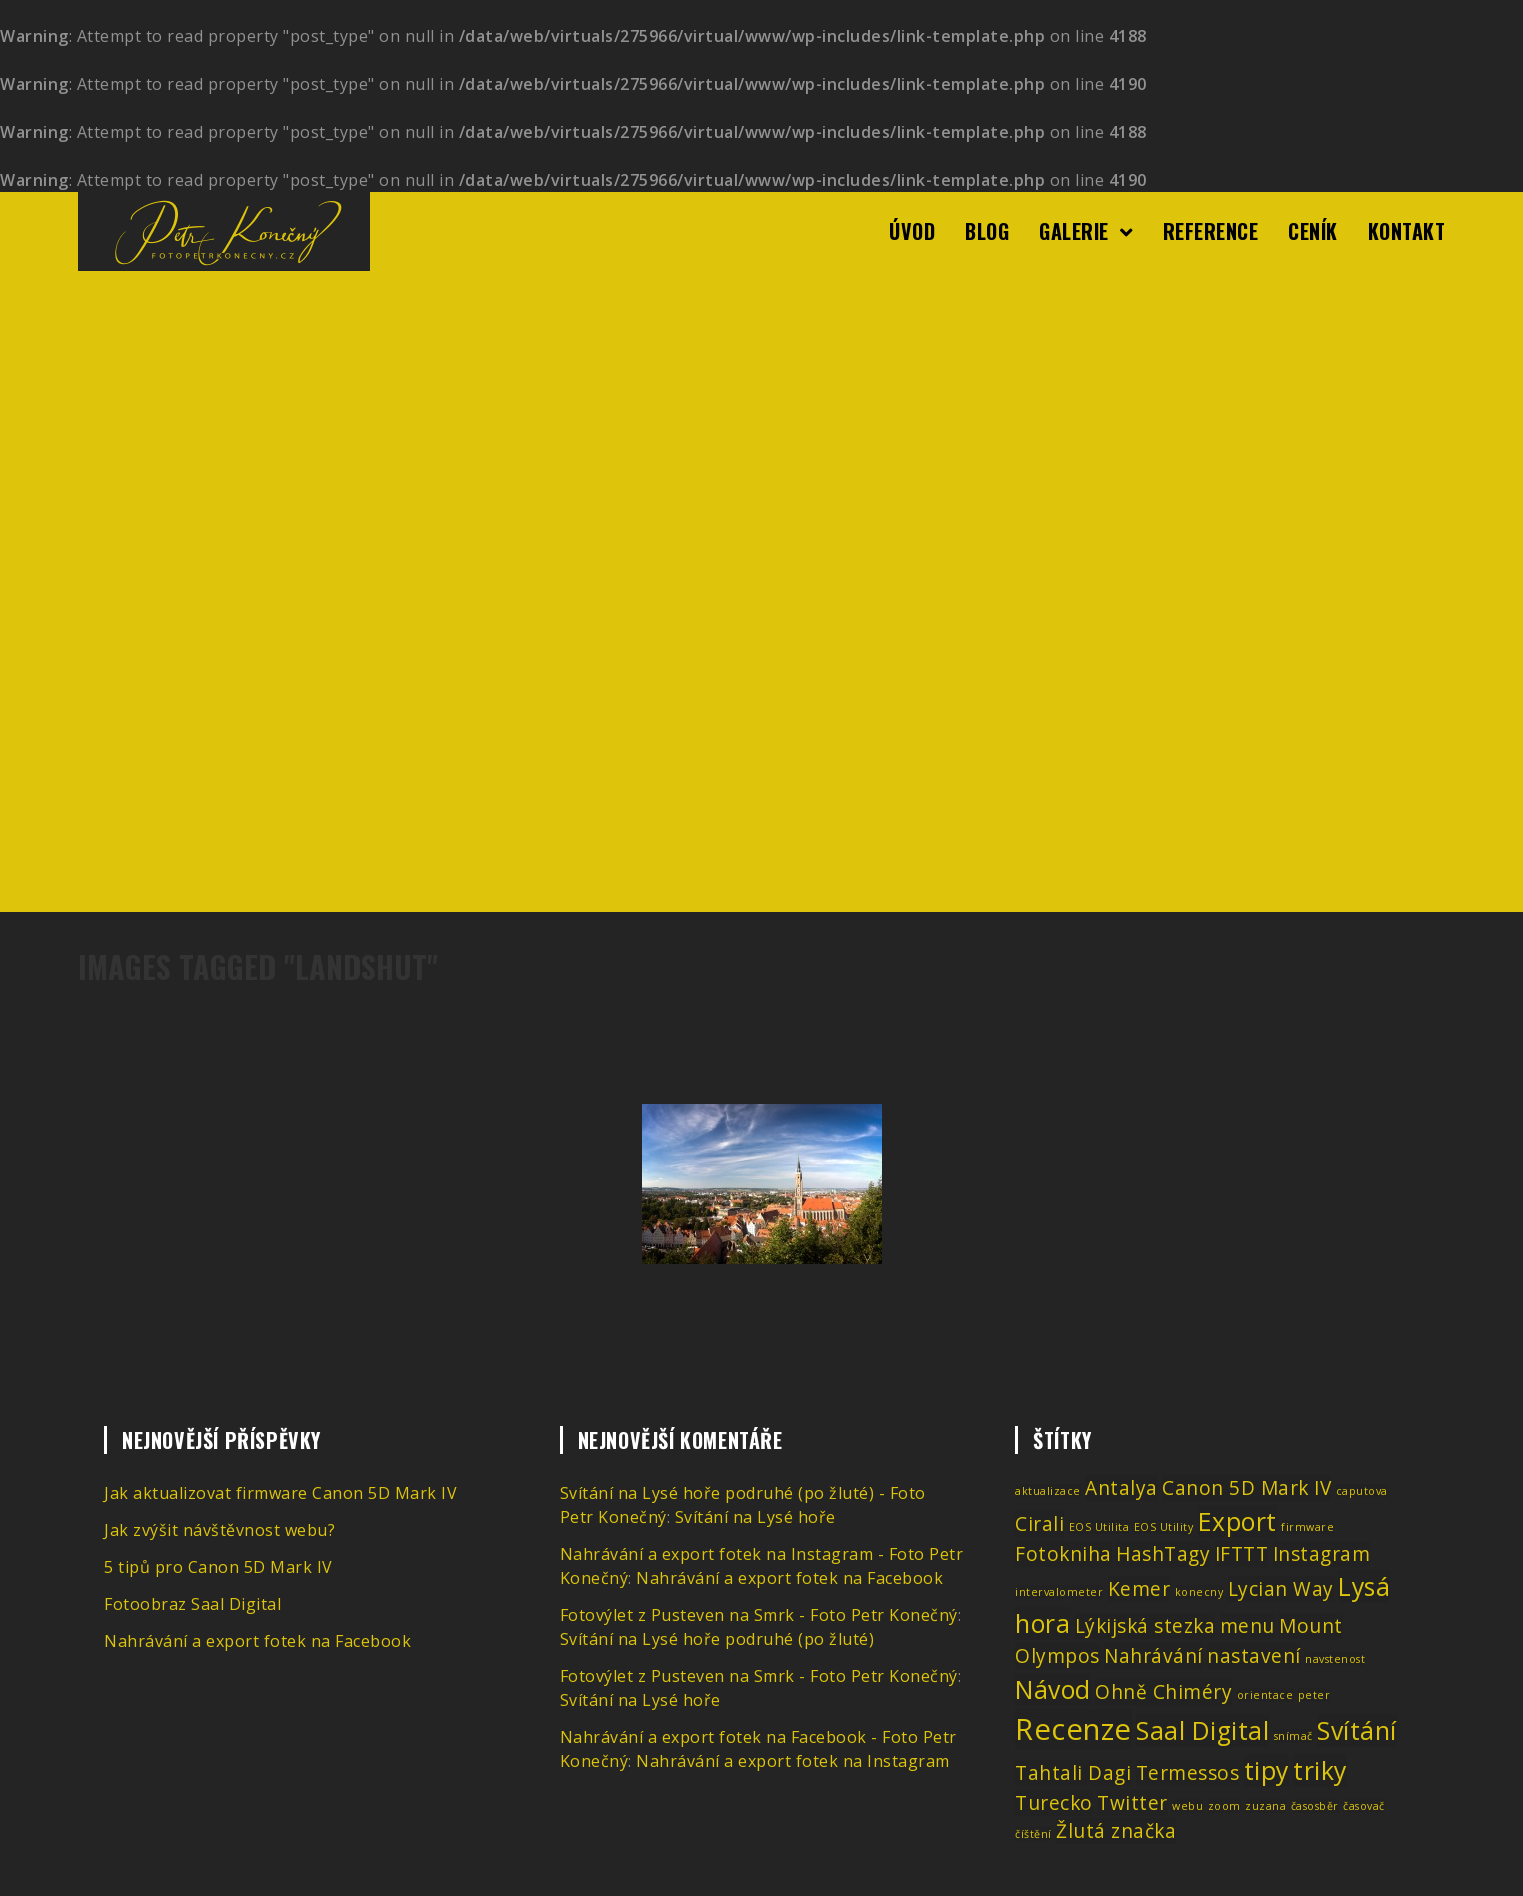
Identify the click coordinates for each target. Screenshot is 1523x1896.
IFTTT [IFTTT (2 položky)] (1242, 1554)
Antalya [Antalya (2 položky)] (1121, 1488)
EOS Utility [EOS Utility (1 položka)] (1164, 1527)
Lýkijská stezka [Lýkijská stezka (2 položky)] (1145, 1626)
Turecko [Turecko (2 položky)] (1054, 1803)
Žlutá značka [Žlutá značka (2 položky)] (1116, 1831)
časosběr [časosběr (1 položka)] (1315, 1806)
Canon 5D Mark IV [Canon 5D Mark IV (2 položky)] (1246, 1488)
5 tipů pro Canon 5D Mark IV (218, 1567)
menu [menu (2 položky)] (1247, 1626)
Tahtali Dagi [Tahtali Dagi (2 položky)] (1073, 1773)
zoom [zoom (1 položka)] (1224, 1806)
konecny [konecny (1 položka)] (1199, 1592)
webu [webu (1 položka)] (1187, 1806)
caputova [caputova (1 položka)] (1362, 1491)
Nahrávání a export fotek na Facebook (257, 1641)
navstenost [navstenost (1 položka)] (1335, 1659)
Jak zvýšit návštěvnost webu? (219, 1530)
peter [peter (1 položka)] (1314, 1695)
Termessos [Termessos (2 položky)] (1188, 1773)
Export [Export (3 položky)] (1237, 1521)
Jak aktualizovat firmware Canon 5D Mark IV (280, 1493)
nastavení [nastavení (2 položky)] (1254, 1656)
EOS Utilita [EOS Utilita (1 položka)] (1099, 1527)
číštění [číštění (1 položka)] (1033, 1834)
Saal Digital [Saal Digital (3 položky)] (1202, 1730)
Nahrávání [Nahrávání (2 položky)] (1153, 1656)
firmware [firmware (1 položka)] (1307, 1527)
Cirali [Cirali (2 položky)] (1039, 1524)
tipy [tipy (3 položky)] (1266, 1770)
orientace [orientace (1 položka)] (1265, 1695)
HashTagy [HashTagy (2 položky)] (1163, 1554)
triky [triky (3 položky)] (1320, 1770)
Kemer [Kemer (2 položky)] (1139, 1589)
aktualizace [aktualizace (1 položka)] (1048, 1491)
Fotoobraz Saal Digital (192, 1604)
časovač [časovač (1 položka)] (1364, 1806)
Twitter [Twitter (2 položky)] (1132, 1803)
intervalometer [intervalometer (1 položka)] (1059, 1592)
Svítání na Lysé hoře (755, 1517)
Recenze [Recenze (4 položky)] (1073, 1729)
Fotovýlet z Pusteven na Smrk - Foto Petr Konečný (759, 1615)
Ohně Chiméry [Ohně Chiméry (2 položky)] (1163, 1692)
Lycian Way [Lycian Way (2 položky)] (1281, 1589)
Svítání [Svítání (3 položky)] (1357, 1730)
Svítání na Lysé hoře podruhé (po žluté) (717, 1639)
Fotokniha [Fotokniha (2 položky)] (1063, 1554)
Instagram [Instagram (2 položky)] (1322, 1554)
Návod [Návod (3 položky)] (1053, 1689)
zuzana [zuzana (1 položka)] (1265, 1806)
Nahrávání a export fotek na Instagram (793, 1761)
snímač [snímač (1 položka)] (1293, 1736)
